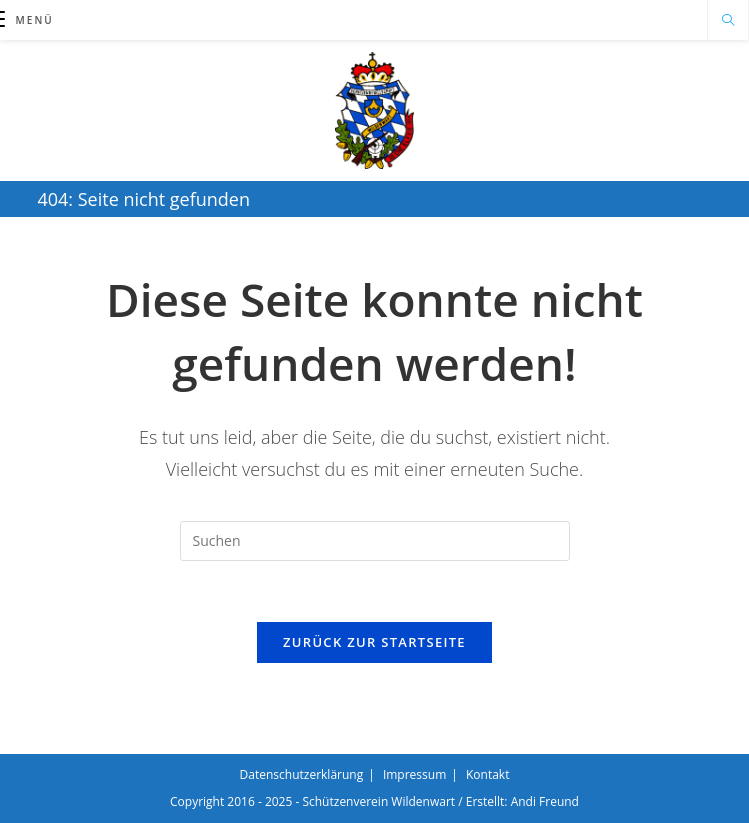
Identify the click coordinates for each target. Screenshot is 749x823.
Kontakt (487, 774)
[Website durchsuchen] (728, 21)
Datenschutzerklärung (302, 774)
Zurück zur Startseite (374, 642)
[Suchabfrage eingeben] (375, 541)
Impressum (414, 774)
